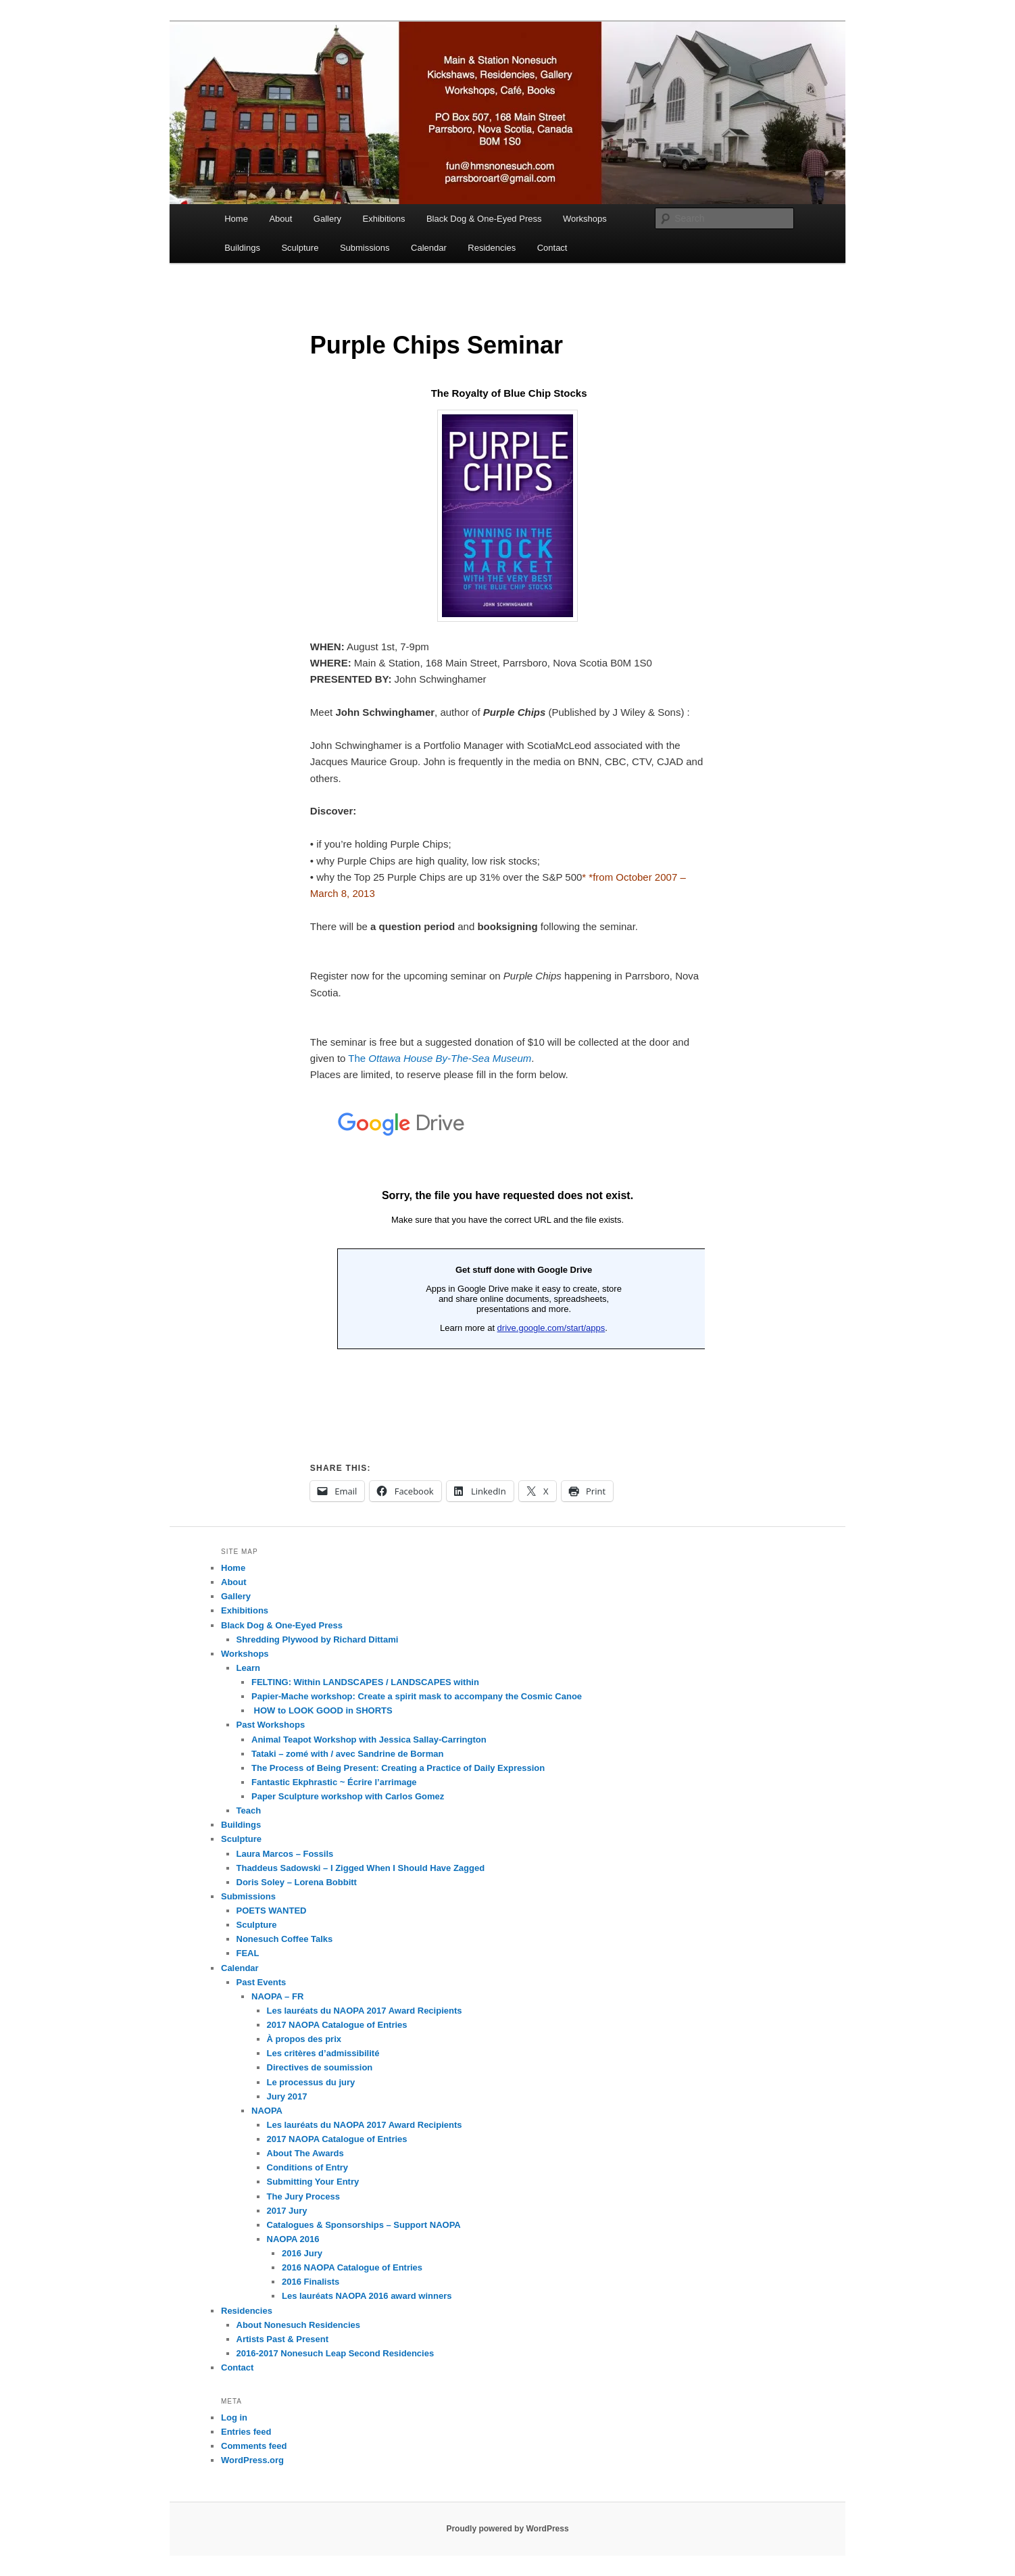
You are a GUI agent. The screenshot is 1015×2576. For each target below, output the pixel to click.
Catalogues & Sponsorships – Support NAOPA (364, 2225)
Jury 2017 (287, 2096)
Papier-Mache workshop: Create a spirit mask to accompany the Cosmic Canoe (416, 1696)
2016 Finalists (310, 2282)
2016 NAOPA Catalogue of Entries (352, 2267)
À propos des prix (304, 2039)
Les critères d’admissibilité (323, 2053)
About (280, 219)
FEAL (248, 1953)
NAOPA (266, 2111)
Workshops (585, 219)
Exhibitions (384, 219)
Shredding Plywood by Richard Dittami (318, 1639)
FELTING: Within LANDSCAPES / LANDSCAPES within (365, 1682)
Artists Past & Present (283, 2339)
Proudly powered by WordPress (507, 2528)
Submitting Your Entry (313, 2182)
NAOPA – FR (277, 1996)
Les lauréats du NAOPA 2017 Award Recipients (364, 2011)
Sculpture (299, 248)
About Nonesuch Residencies (298, 2325)
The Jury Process (303, 2196)
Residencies (492, 248)
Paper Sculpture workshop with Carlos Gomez (347, 1796)
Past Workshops (271, 1725)
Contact (552, 248)
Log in (234, 2417)
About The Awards (305, 2153)
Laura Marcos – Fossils (285, 1854)
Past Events (262, 1982)
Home (236, 219)
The (439, 1058)
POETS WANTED (272, 1910)
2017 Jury (287, 2211)
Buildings (242, 248)
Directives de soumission (320, 2067)
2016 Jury (302, 2253)
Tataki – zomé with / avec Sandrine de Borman (347, 1754)
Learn (248, 1668)
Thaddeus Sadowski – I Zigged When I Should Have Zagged (361, 1868)
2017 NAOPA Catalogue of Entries (337, 2025)
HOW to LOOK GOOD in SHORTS (322, 1710)
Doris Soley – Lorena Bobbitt (297, 1882)
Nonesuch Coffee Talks (285, 1939)
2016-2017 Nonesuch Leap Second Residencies (336, 2353)
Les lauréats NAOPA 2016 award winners (366, 2296)
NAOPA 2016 (293, 2239)
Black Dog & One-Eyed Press (484, 219)
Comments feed (254, 2446)
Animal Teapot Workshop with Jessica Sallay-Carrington (369, 1739)
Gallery (327, 219)
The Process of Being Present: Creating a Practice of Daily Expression (398, 1768)
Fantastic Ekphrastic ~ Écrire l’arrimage (334, 1782)
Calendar (429, 248)
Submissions (365, 248)
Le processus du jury (311, 2082)
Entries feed (246, 2432)
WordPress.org (252, 2460)
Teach (249, 1810)
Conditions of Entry (308, 2167)
